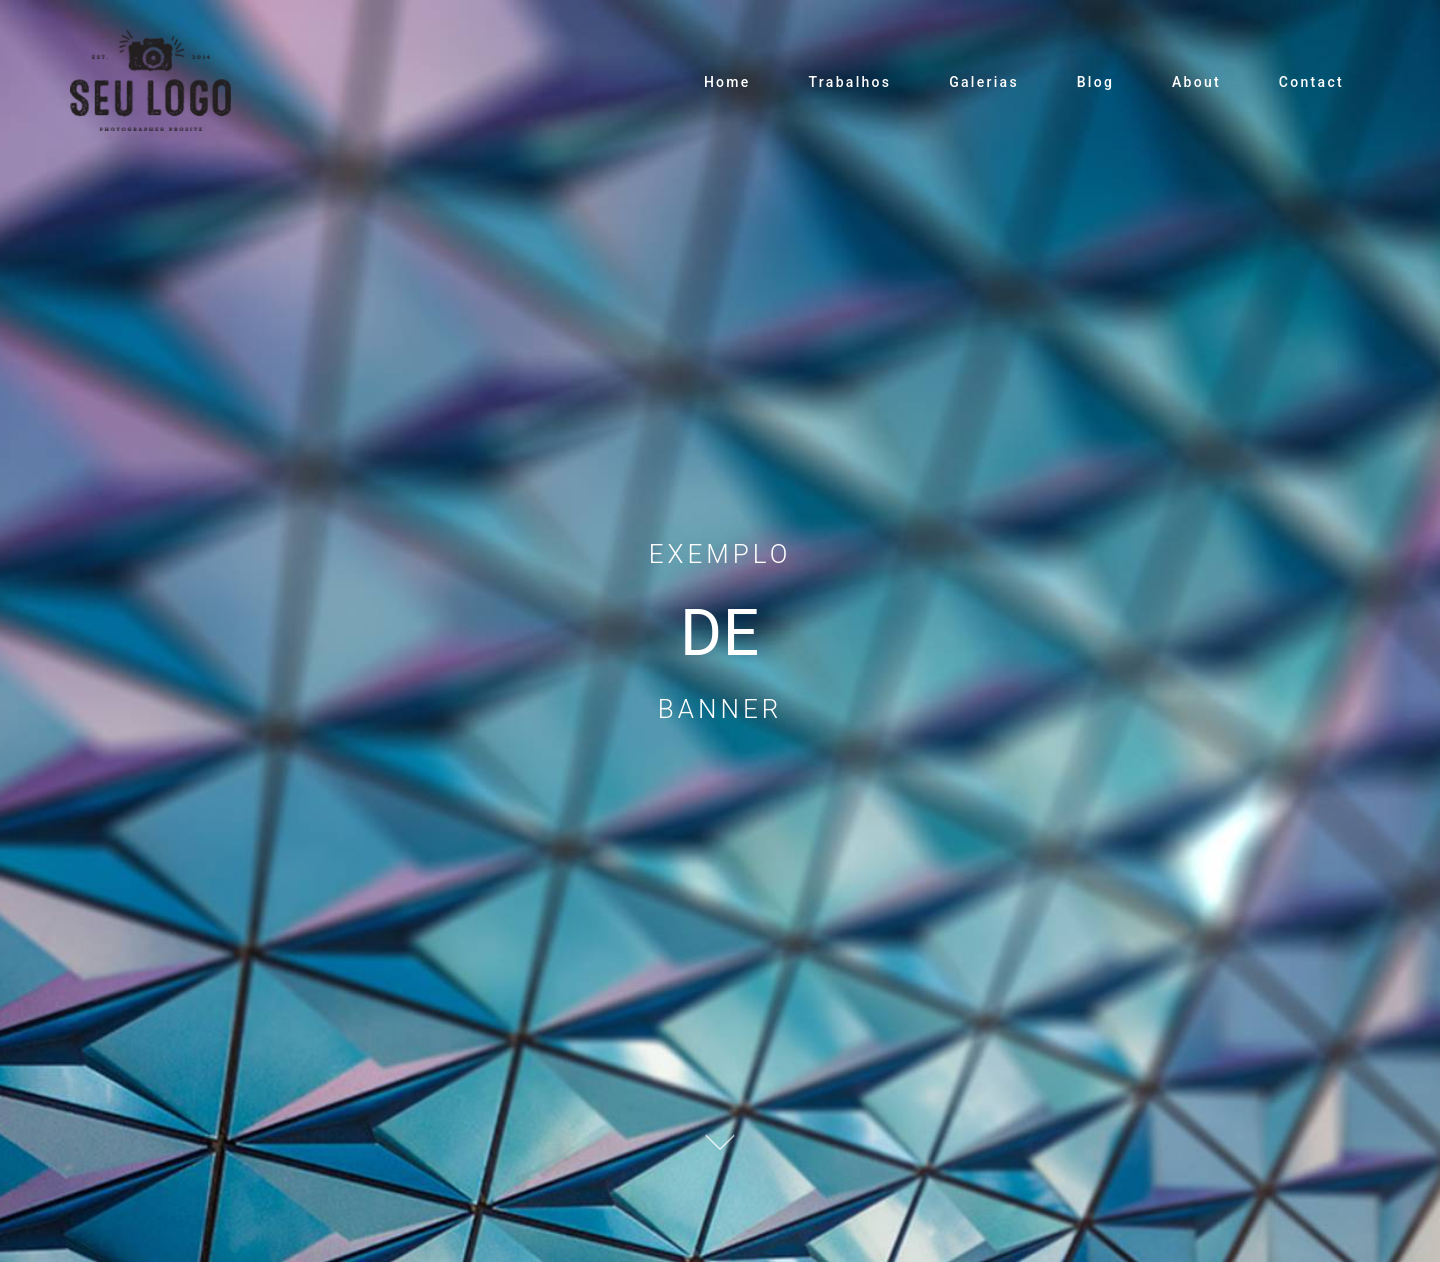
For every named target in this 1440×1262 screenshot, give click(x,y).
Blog (1096, 82)
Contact (1311, 82)
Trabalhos (849, 82)
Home (727, 82)
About (1196, 82)
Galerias (984, 82)
